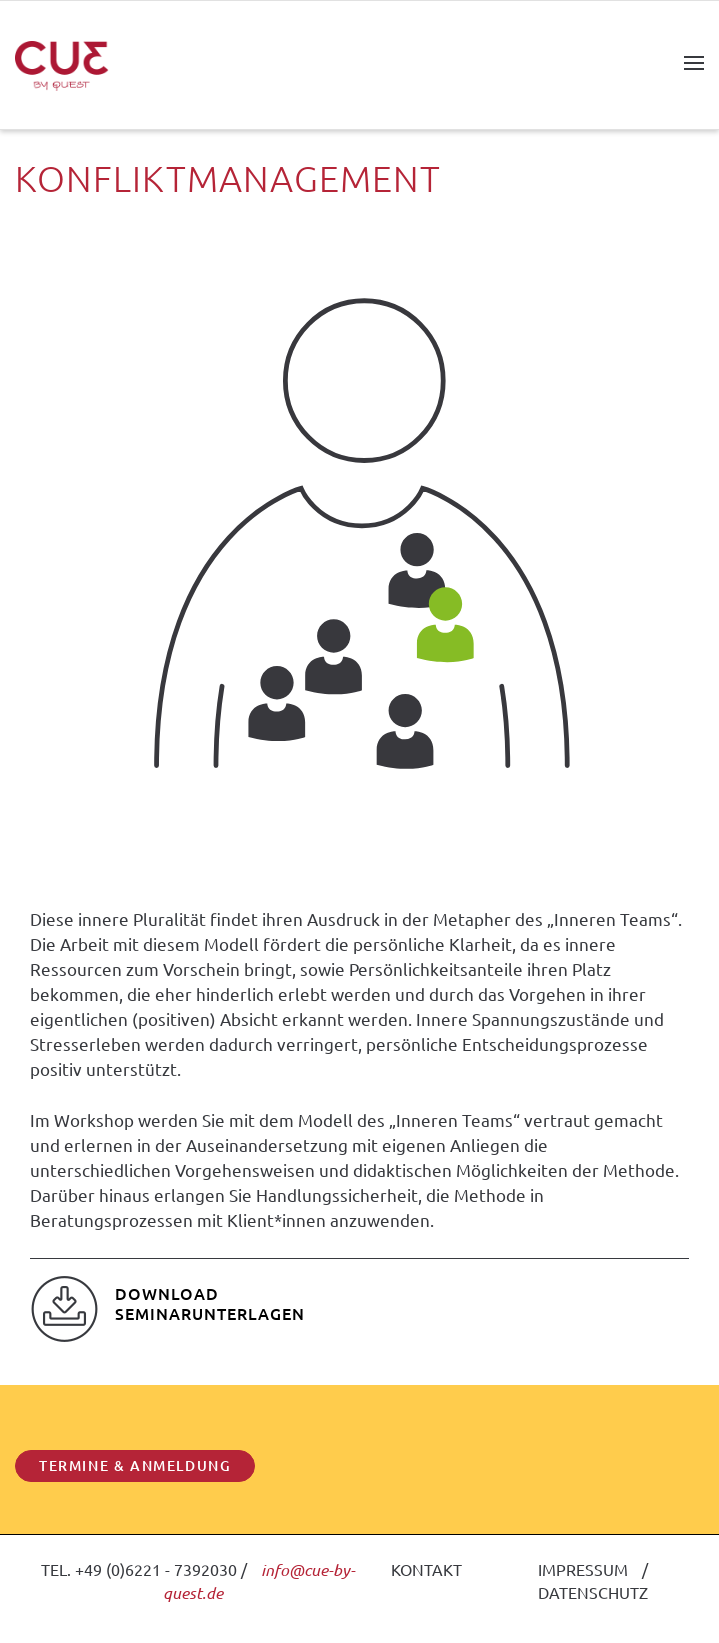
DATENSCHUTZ (593, 1592)
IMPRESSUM (583, 1569)
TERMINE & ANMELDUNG (135, 1465)
